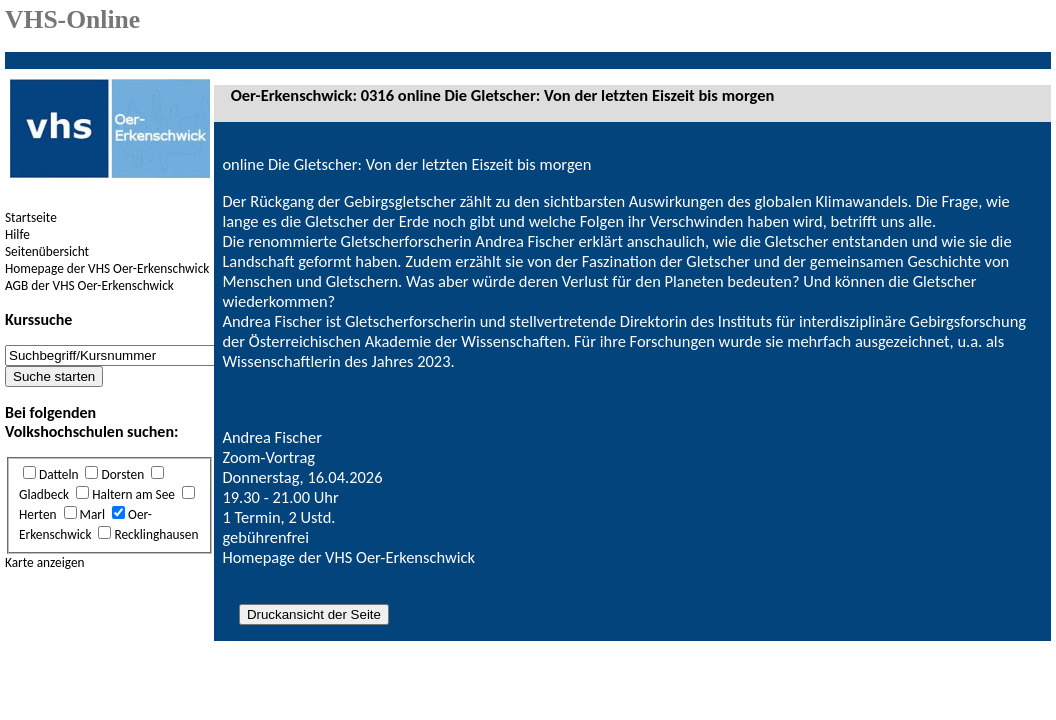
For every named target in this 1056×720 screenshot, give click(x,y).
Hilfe (17, 234)
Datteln (58, 474)
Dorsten (122, 474)
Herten (38, 514)
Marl (93, 514)
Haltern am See (133, 494)
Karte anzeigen (45, 562)
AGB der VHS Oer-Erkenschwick (89, 285)
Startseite (31, 217)
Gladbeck (44, 494)
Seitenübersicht (47, 251)
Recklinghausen (156, 534)
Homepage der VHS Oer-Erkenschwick (107, 268)
